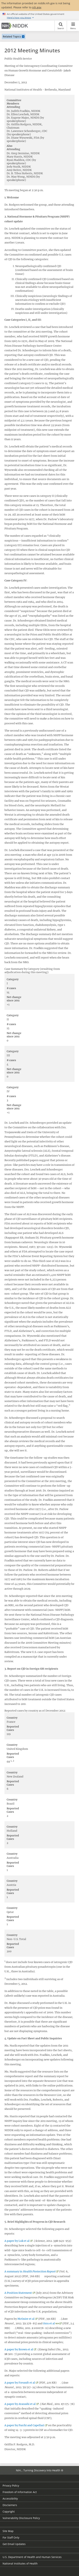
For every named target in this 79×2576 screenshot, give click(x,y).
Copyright (9, 2511)
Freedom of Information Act (20, 2492)
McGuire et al (25, 2318)
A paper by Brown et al (18, 2349)
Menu (73, 26)
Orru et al (49, 2323)
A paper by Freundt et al (19, 2382)
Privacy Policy (11, 2485)
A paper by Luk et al (16, 2241)
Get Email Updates (14, 2544)
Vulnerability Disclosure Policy (21, 2518)
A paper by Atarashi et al (20, 2404)
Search (61, 26)
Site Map (8, 2531)
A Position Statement (18, 2292)
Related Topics (12, 36)
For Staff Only (11, 2537)
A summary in (29, 2271)
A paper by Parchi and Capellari (24, 2425)
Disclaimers (10, 2505)
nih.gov (36, 7)
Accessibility (10, 2498)
